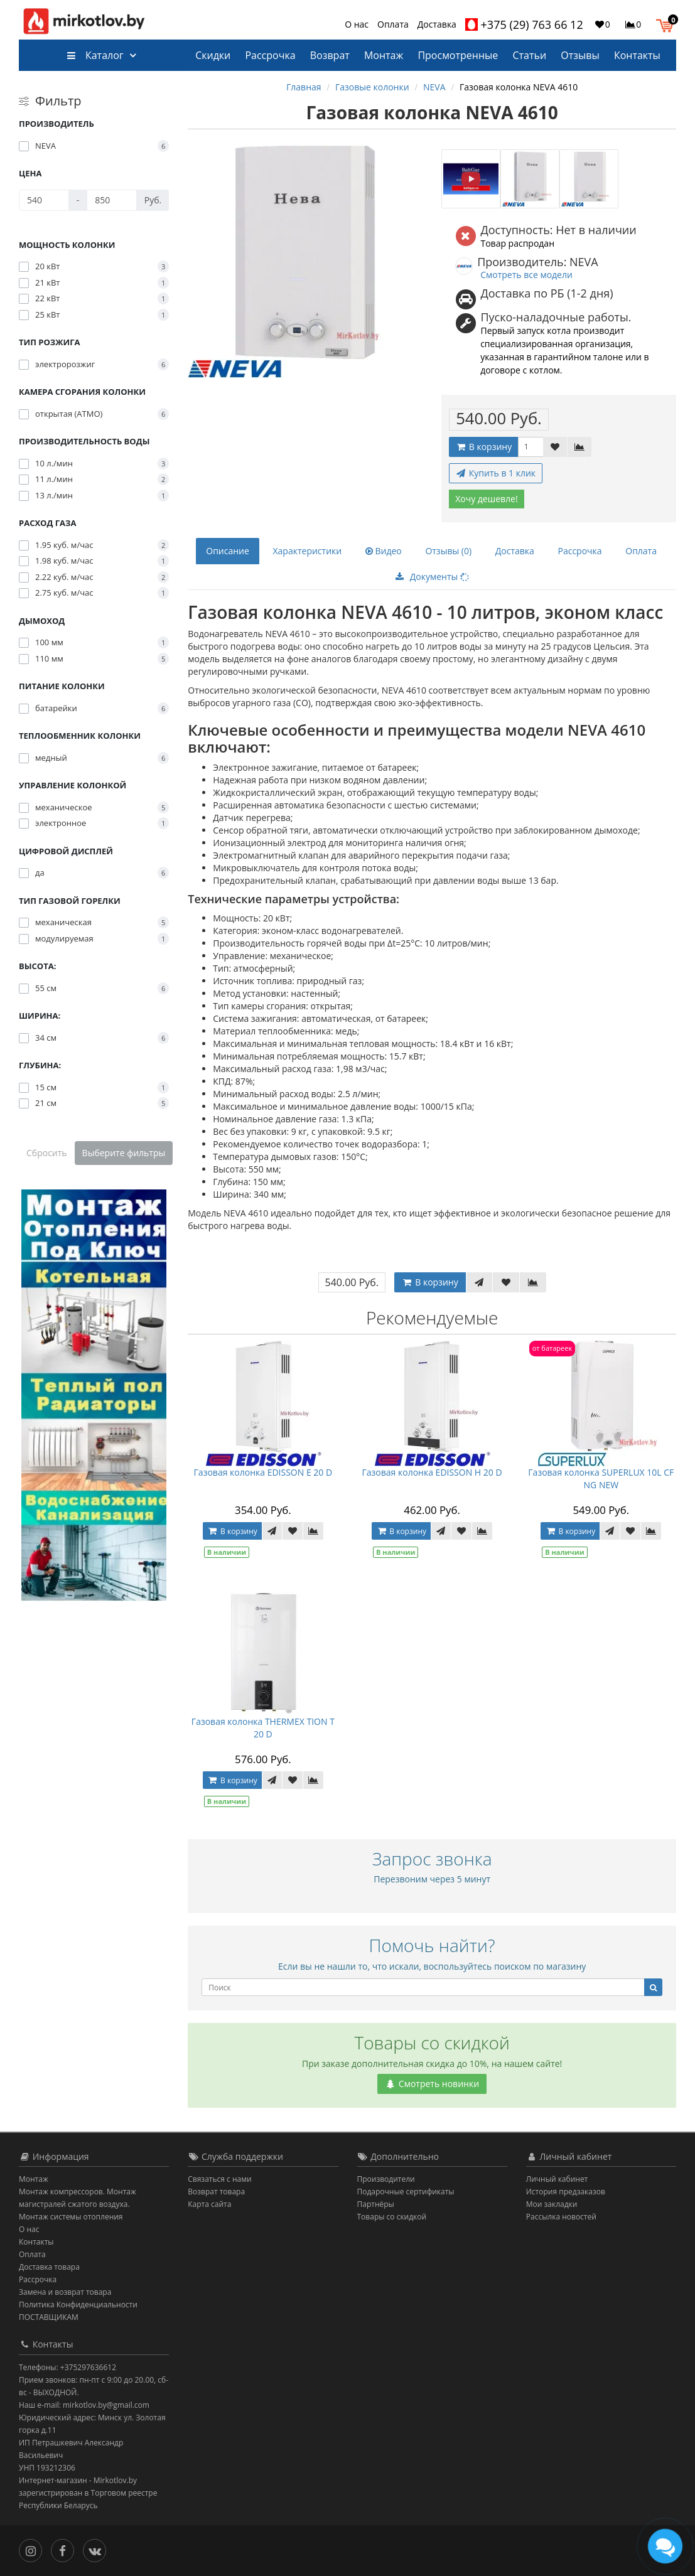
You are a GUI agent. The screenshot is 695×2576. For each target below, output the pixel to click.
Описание (227, 551)
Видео (383, 551)
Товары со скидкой (392, 2216)
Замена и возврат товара (65, 2292)
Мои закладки (552, 2204)
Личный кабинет (557, 2179)
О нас (357, 24)
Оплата (393, 24)
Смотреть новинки (432, 2084)
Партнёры (375, 2204)
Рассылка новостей (561, 2216)
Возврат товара (216, 2191)
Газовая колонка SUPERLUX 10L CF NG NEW (601, 1478)
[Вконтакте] (97, 2549)
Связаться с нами (219, 2179)
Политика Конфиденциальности (78, 2304)
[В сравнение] (579, 447)
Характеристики (307, 551)
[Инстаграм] (33, 2549)
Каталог (95, 55)
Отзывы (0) (448, 551)
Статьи (529, 55)
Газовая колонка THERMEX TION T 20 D (263, 1727)
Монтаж (383, 55)
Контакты (637, 55)
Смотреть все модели (526, 275)
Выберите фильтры (124, 1153)
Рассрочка (270, 55)
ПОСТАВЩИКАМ (48, 2317)
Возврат (330, 55)
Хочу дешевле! (486, 499)
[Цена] (44, 200)
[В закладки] (555, 447)
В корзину (483, 447)
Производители (386, 2179)
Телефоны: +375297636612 (67, 2367)
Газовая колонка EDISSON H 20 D (432, 1472)
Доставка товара (49, 2267)
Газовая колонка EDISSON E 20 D (263, 1472)
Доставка (437, 24)
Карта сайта (209, 2204)
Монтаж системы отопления (71, 2216)
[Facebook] (65, 2549)
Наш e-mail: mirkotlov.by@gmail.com (84, 2405)
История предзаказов (565, 2191)
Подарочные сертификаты (406, 2191)
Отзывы (580, 55)
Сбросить (46, 1153)
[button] (668, 24)
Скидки (212, 55)
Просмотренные (458, 55)
